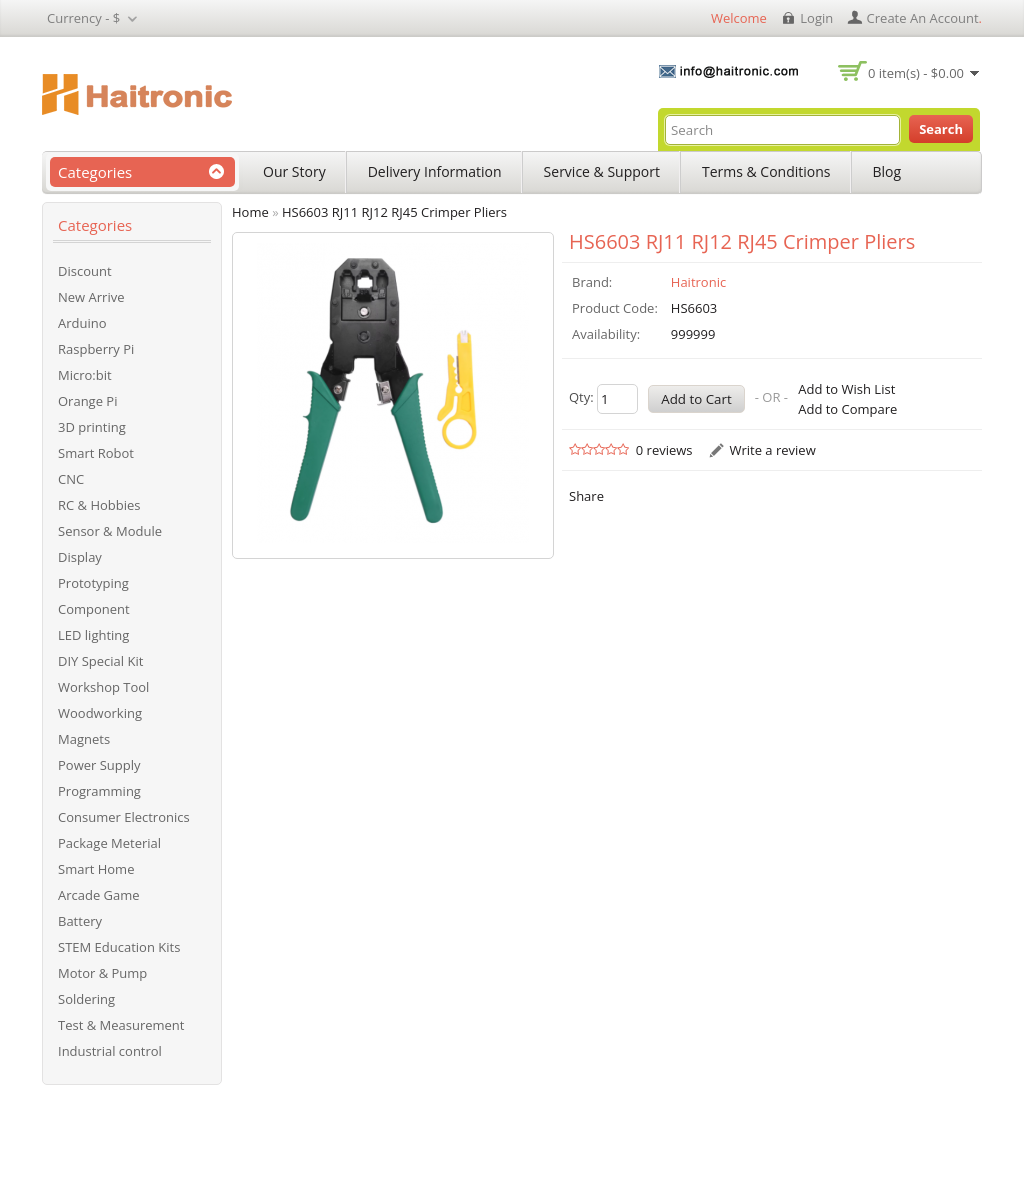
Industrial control (110, 1051)
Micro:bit (85, 375)
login (816, 18)
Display (80, 557)
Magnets (84, 739)
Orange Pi (87, 401)
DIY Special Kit (100, 661)
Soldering (86, 999)
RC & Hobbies (99, 505)
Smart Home (96, 869)
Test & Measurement (121, 1025)
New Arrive (91, 297)
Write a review (772, 450)
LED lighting (93, 635)
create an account (923, 18)
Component (94, 609)
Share (586, 496)
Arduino (82, 323)
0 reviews (664, 450)
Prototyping (93, 583)
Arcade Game (99, 895)
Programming (99, 791)
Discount (85, 271)
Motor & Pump (102, 973)
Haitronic (698, 282)
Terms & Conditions (766, 171)
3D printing (92, 427)
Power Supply (99, 765)
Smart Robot (96, 453)
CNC (71, 479)
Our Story (294, 171)
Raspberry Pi (96, 349)
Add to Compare (847, 409)
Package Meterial (109, 843)
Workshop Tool (103, 687)
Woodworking (100, 713)
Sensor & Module (110, 531)
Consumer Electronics (124, 817)
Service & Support (602, 171)
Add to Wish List (846, 389)
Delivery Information (435, 171)
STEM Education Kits (119, 947)
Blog (887, 171)
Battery (80, 921)
